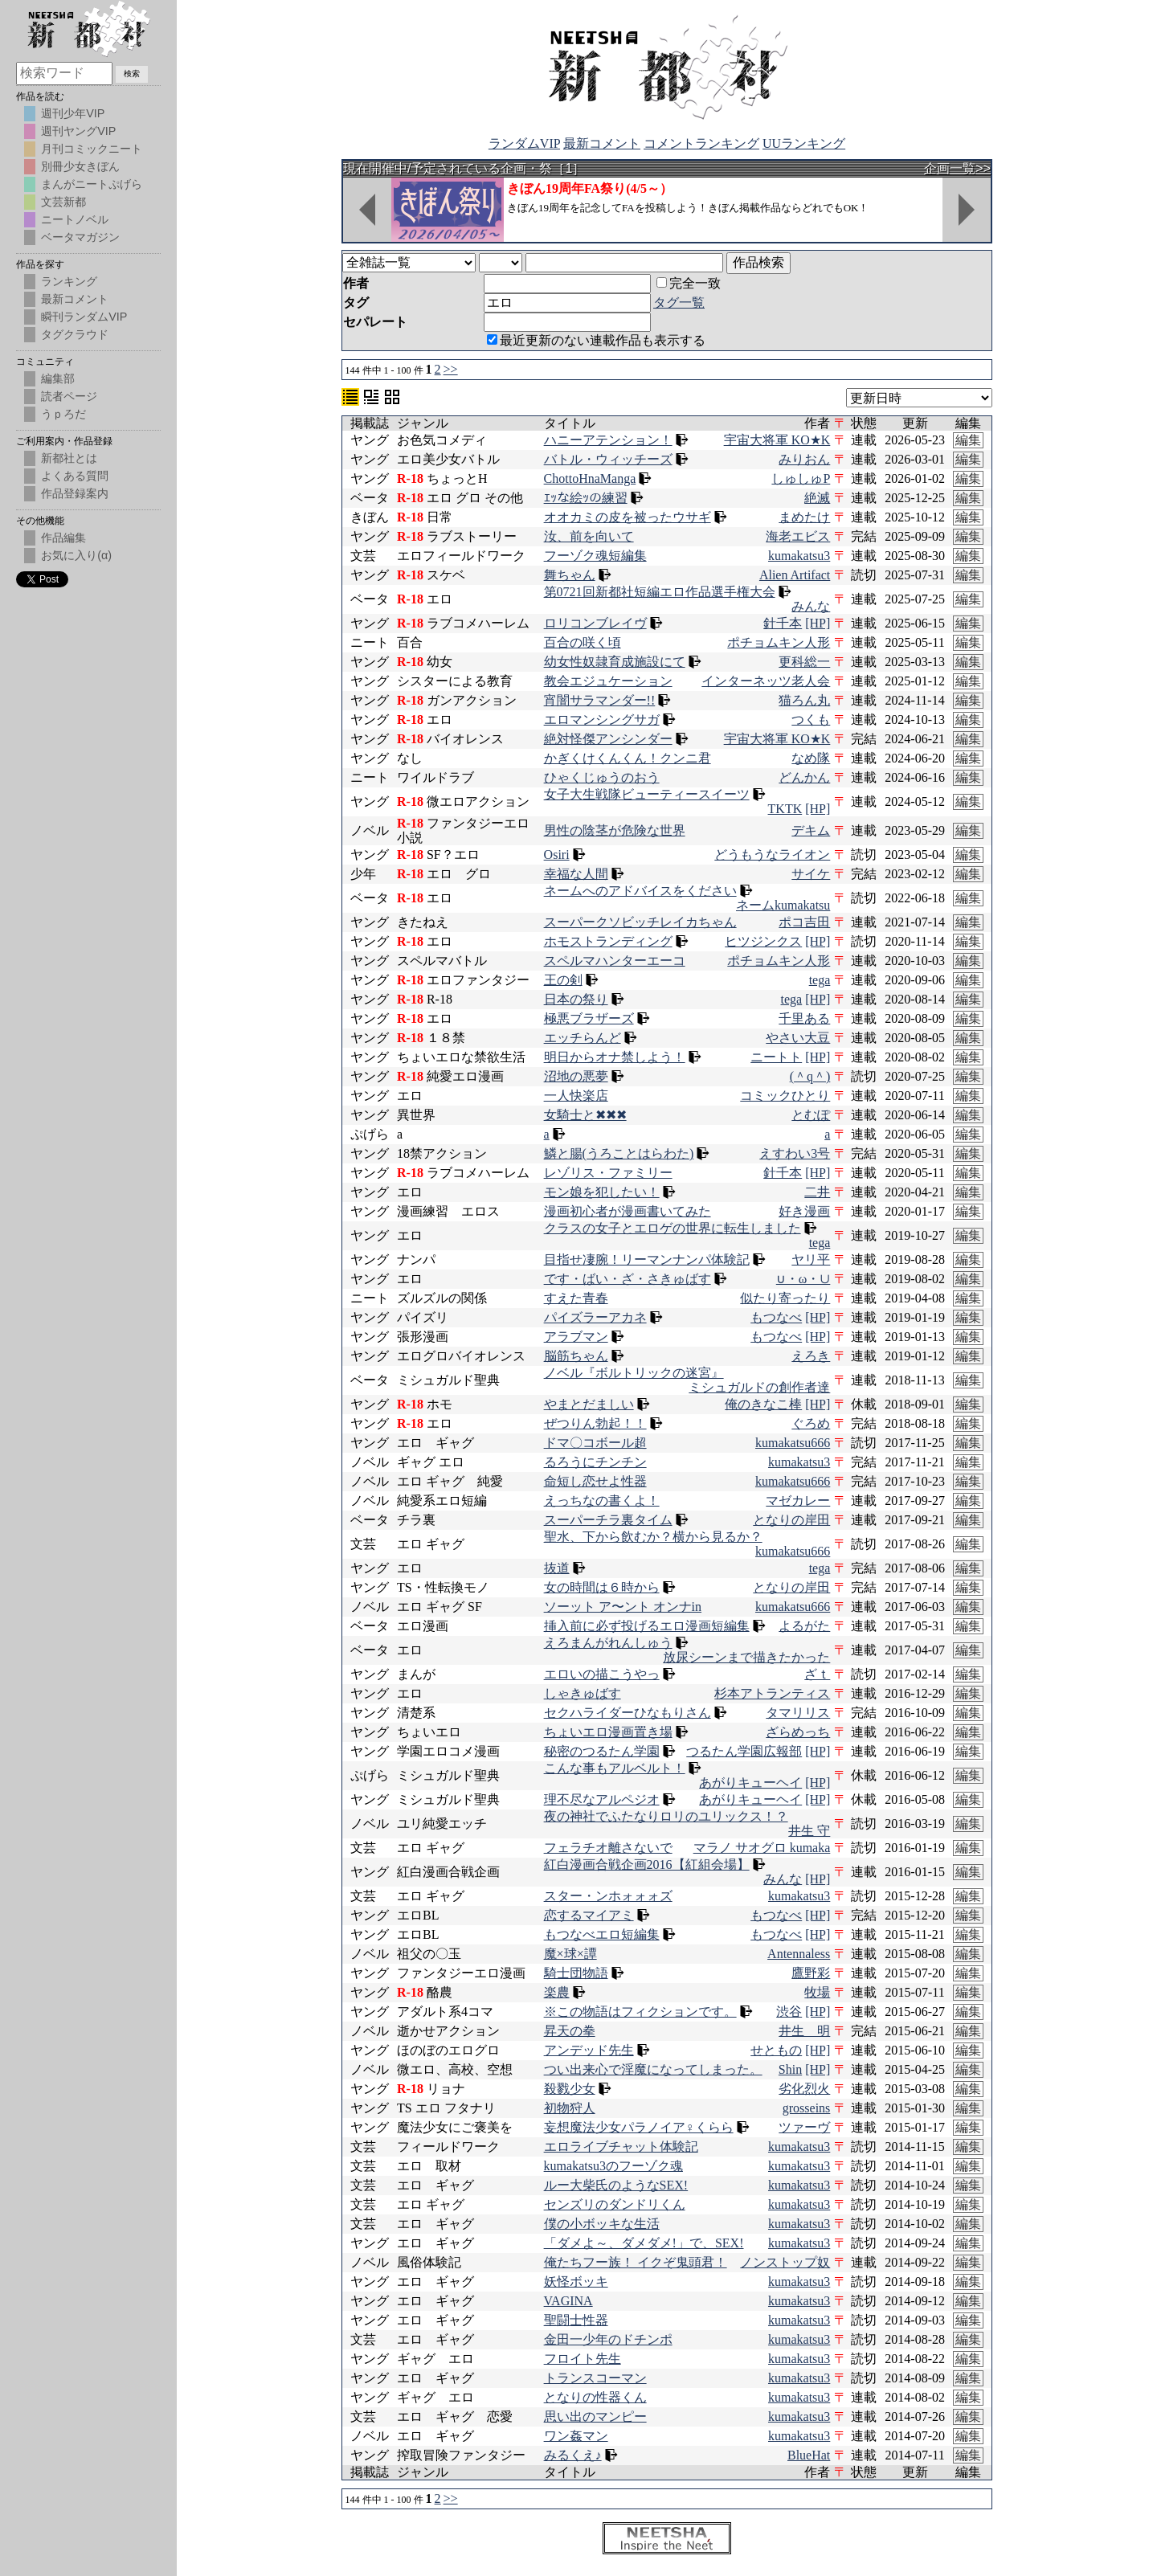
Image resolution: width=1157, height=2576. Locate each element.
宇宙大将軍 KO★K (777, 440)
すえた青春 (576, 1298)
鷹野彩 (810, 1973)
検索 (132, 73)
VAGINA (568, 2301)
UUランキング (803, 143)
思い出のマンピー (595, 2416)
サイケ (810, 874)
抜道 (557, 1568)
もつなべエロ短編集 (602, 1934)
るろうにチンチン (595, 1462)
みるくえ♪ (573, 2455)
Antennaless (798, 1954)
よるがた (804, 1626)
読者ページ (69, 396)
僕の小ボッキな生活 (602, 2223)
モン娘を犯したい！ (602, 1192)
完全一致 (688, 283)
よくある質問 (74, 475)
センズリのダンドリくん (614, 2204)
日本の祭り (576, 999)
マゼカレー (798, 1500)
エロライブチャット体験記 (621, 2146)
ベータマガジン (80, 237)
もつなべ (776, 1317)
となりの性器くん (595, 2397)
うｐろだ (63, 413)
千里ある (804, 1018)
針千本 (782, 623)
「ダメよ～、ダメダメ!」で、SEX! (644, 2243)
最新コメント (601, 143)
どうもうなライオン (772, 854)
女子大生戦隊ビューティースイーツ (647, 794)
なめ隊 (810, 758)
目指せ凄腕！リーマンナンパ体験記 (647, 1259)
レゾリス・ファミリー (608, 1173)
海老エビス (798, 536)
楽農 (557, 1992)
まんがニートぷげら (91, 184)
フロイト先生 (582, 2358)
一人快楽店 (576, 1095)
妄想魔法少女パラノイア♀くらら (639, 2127)
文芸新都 (63, 201)
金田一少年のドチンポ (608, 2339)
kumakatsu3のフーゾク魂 (613, 2166)
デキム (810, 830)
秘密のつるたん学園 (602, 1751)
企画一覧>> (957, 168)
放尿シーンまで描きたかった (746, 1657)
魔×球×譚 (570, 1954)
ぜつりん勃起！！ (595, 1423)
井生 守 (809, 1831)
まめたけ (804, 517)
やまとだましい (589, 1404)
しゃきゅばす (582, 1693)
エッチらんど (582, 1038)
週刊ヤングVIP (78, 131)
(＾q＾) (810, 1076)
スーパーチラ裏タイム (608, 1520)
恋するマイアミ (589, 1915)
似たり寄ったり (785, 1298)
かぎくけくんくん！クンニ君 (627, 758)
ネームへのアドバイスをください (640, 891)
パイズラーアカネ (595, 1317)
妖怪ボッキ (576, 2281)
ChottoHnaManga (590, 478)
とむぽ (810, 1115)
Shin (790, 2069)
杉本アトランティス (772, 1693)
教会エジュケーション (608, 681)
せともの (776, 2050)
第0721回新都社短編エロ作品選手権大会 (659, 592)
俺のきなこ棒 (763, 1404)
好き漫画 (804, 1211)
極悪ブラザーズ (589, 1018)
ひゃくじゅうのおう (602, 777)
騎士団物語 (576, 1973)
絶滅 (817, 498)
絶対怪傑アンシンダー (608, 739)
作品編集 (63, 537)
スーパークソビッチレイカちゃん (640, 922)
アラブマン (576, 1336)
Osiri (557, 854)
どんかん (804, 777)
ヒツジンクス (763, 941)
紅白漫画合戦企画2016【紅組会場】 (647, 1864)
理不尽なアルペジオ (602, 1799)
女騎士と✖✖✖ (585, 1115)
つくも (810, 719)
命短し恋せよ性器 (595, 1481)
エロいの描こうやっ (602, 1674)
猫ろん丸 (804, 700)
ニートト (776, 1057)
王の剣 (563, 980)
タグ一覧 (679, 302)
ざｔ (817, 1674)
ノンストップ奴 (785, 2262)
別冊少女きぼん (80, 166)
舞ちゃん (569, 575)
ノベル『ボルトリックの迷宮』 (634, 1373)
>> (451, 369)
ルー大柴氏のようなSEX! (616, 2185)
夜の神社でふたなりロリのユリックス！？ (666, 1816)
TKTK (785, 809)
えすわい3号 (794, 1153)
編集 (968, 440)
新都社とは (69, 458)
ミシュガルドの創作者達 (759, 1387)
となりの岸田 (791, 1520)
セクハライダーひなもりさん (627, 1712)
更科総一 (804, 662)
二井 (817, 1192)
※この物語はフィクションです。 (640, 2011)
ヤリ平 (810, 1259)
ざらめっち (798, 1732)
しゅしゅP (800, 478)
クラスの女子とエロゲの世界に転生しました (672, 1228)
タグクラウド (74, 334)
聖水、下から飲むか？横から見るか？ (653, 1537)
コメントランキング (701, 143)
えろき (810, 1356)
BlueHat (808, 2455)
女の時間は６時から (602, 1587)
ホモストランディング (608, 941)
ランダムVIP (524, 143)
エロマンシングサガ (602, 719)
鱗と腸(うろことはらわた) (619, 1153)
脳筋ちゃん (576, 1356)
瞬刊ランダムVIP (84, 316)
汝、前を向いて (589, 536)
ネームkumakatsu (783, 905)
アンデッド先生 (589, 2050)
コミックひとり (785, 1095)
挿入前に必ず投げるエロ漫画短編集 (647, 1626)
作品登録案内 (74, 493)
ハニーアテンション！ (608, 440)
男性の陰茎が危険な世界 (614, 830)
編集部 (58, 378)
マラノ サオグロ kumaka (762, 1847)
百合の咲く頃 (582, 642)
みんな (810, 606)
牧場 (817, 1992)
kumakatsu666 (792, 1443)
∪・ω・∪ (803, 1279)
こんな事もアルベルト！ (614, 1768)
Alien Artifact (794, 575)
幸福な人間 (576, 874)
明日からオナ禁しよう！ (614, 1057)
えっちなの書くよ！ (602, 1500)
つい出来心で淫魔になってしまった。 (653, 2069)
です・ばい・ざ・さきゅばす (627, 1279)
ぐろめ (810, 1423)
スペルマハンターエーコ (614, 960)
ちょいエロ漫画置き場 (608, 1732)
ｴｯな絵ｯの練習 (586, 498)
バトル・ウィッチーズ (608, 459)
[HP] (817, 623)
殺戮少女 (569, 2089)
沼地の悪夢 (576, 1076)
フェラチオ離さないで (608, 1847)
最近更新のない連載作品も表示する (596, 340)
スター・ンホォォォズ (608, 1896)
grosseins (807, 2108)
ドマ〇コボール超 (595, 1443)
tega (820, 980)
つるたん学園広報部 (744, 1751)
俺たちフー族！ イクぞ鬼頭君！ (635, 2262)
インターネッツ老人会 (765, 681)
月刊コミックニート (91, 148)
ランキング (69, 281)
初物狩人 (569, 2108)
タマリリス (798, 1712)
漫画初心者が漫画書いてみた (627, 1211)
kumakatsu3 (799, 555)
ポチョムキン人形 (778, 642)
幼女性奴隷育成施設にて (614, 662)
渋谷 (789, 2011)
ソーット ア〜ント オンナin (622, 1606)
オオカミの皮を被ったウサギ (627, 517)
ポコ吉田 (804, 922)
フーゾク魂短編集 (595, 555)
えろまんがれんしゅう (608, 1643)
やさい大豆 (798, 1038)
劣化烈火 (804, 2089)
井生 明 (804, 2031)
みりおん (804, 459)
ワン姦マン (576, 2436)
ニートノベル (74, 219)
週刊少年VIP (72, 113)
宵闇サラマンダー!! (600, 700)
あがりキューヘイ (750, 1782)
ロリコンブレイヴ (595, 623)
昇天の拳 (569, 2031)
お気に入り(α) (76, 555)
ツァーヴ (804, 2127)
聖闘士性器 (576, 2320)
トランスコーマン (595, 2378)
